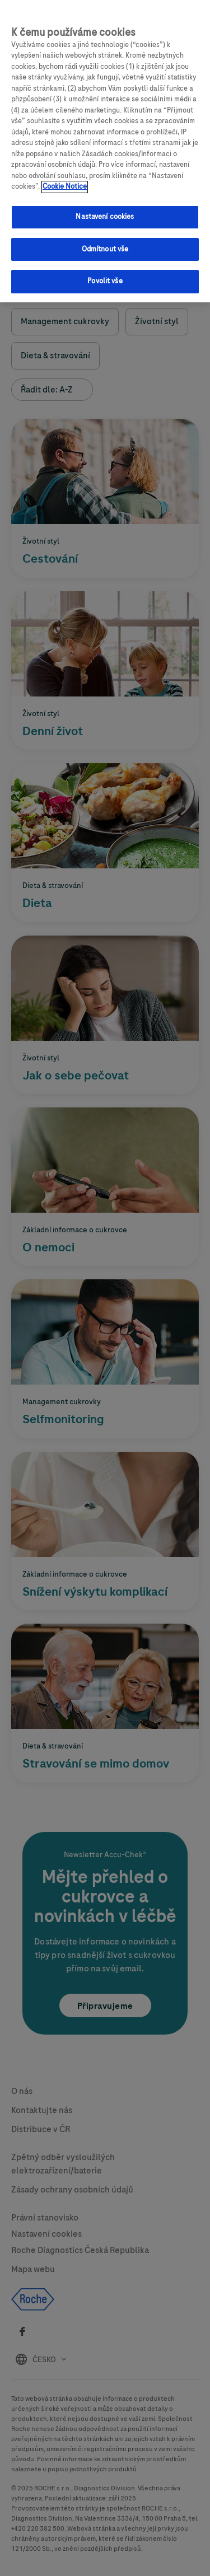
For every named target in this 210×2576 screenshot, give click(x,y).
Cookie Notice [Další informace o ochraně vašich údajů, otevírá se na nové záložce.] (65, 181)
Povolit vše (104, 276)
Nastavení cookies (105, 212)
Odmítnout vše (105, 244)
